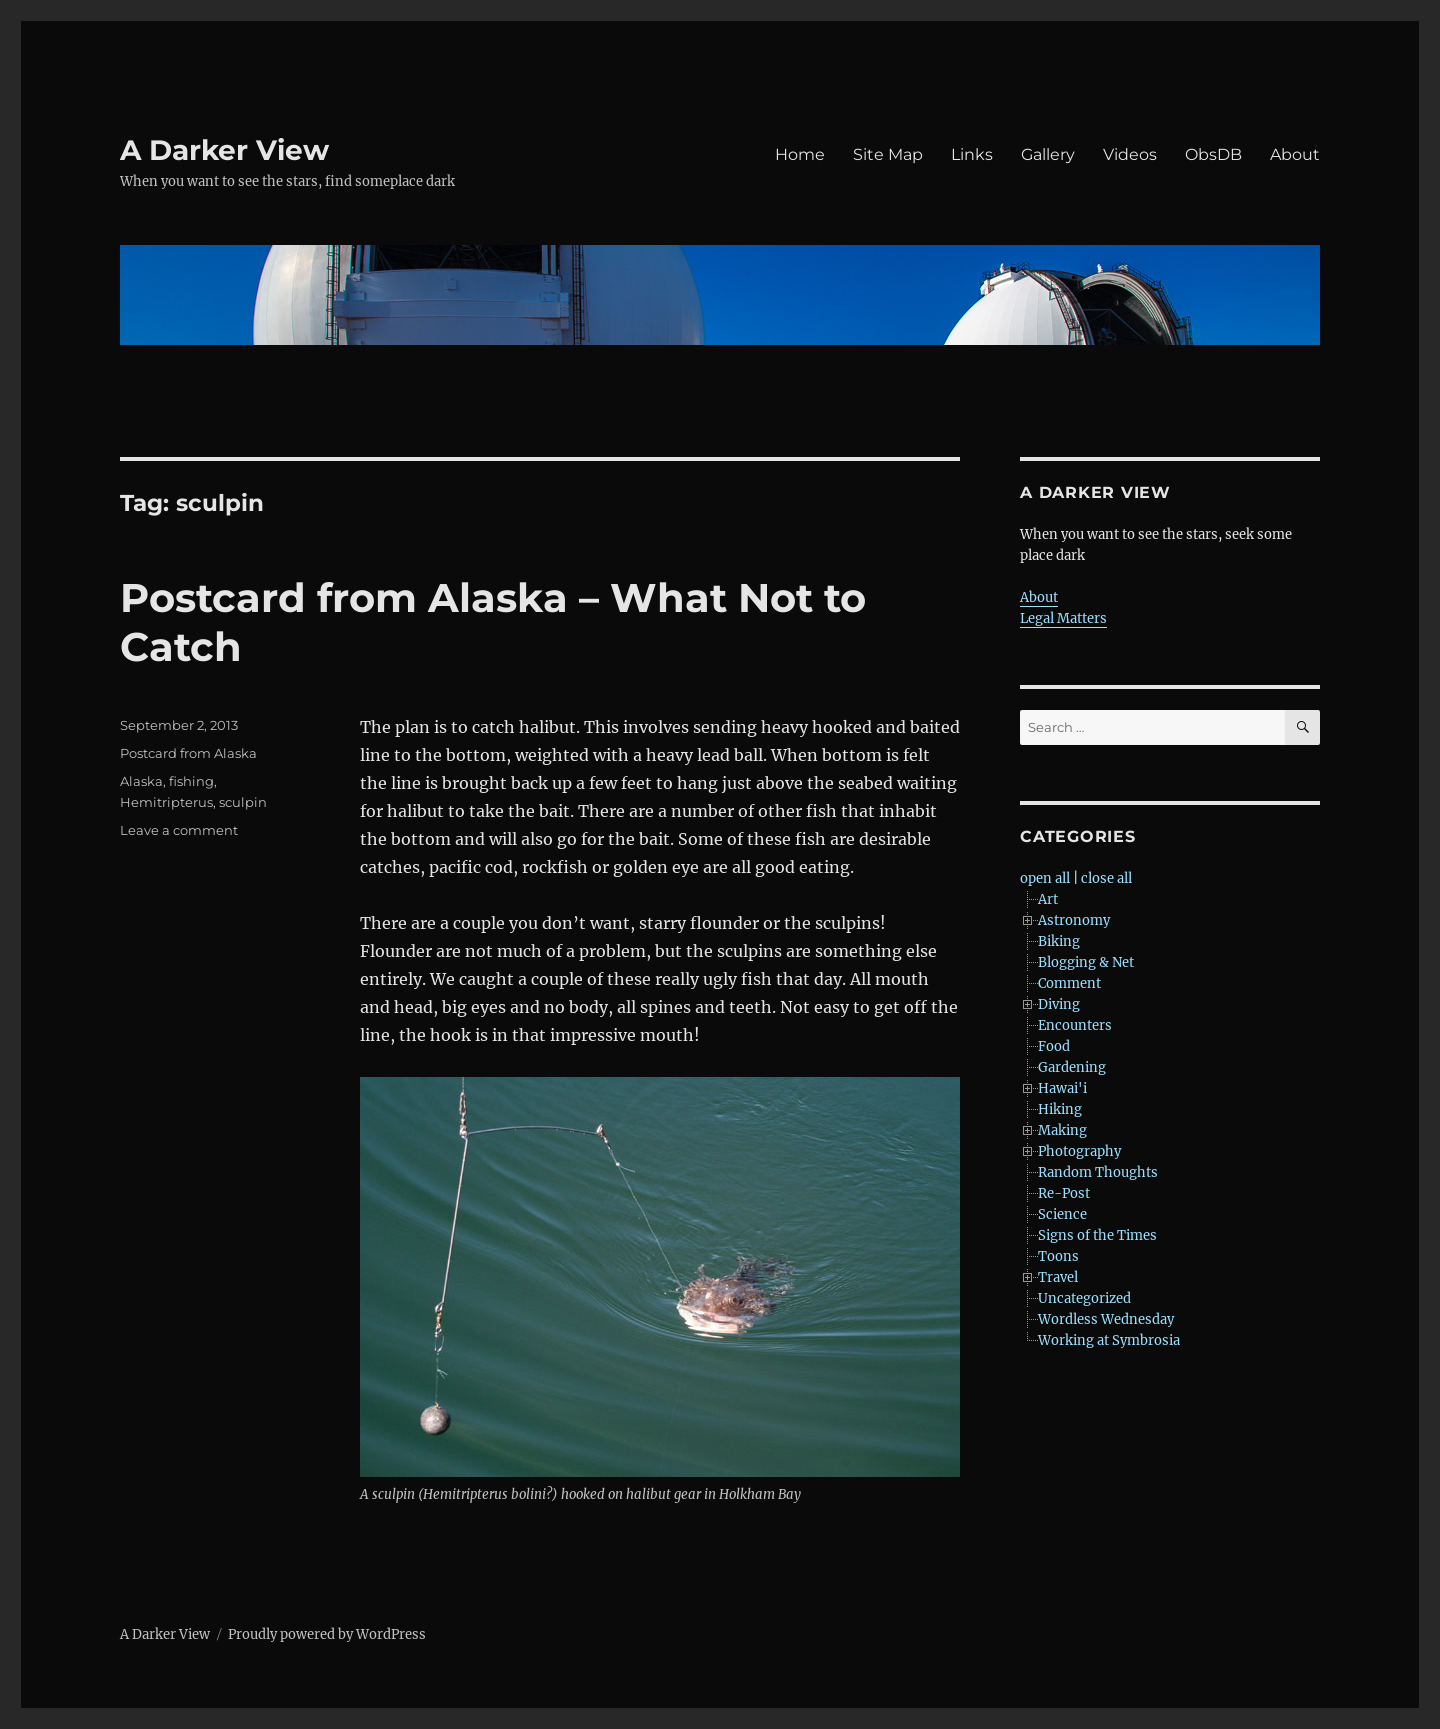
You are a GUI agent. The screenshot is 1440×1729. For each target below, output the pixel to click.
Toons (1058, 1256)
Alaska (141, 781)
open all (1045, 878)
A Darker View (224, 150)
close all (1106, 878)
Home (800, 154)
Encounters (1075, 1025)
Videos (1130, 154)
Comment (1069, 983)
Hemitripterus (166, 802)
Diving (1059, 1004)
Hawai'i (1062, 1088)
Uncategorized (1084, 1298)
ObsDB (1213, 154)
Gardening (1072, 1067)
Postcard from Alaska (188, 753)
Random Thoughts (1098, 1172)
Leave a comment (179, 830)
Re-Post (1064, 1193)
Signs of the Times (1097, 1235)
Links (972, 154)
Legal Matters (1063, 618)
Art (1048, 899)
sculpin (243, 802)
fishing (191, 781)
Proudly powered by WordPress (327, 1634)
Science (1062, 1214)
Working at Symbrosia (1109, 1340)
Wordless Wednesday (1106, 1319)
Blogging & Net (1086, 962)
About (1295, 154)
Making (1062, 1130)
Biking (1059, 941)
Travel (1058, 1277)
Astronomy (1074, 920)
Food (1054, 1046)
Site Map (888, 154)
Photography (1079, 1151)
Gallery (1048, 154)
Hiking (1060, 1109)
